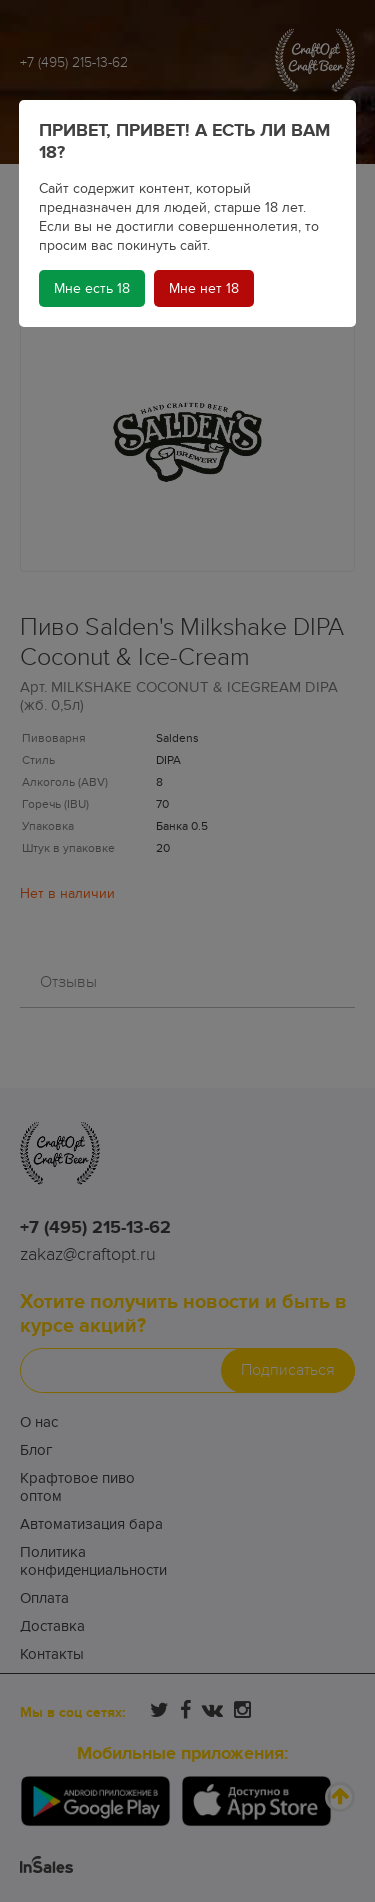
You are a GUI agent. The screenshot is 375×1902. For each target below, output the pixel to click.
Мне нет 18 (204, 288)
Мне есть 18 (92, 288)
